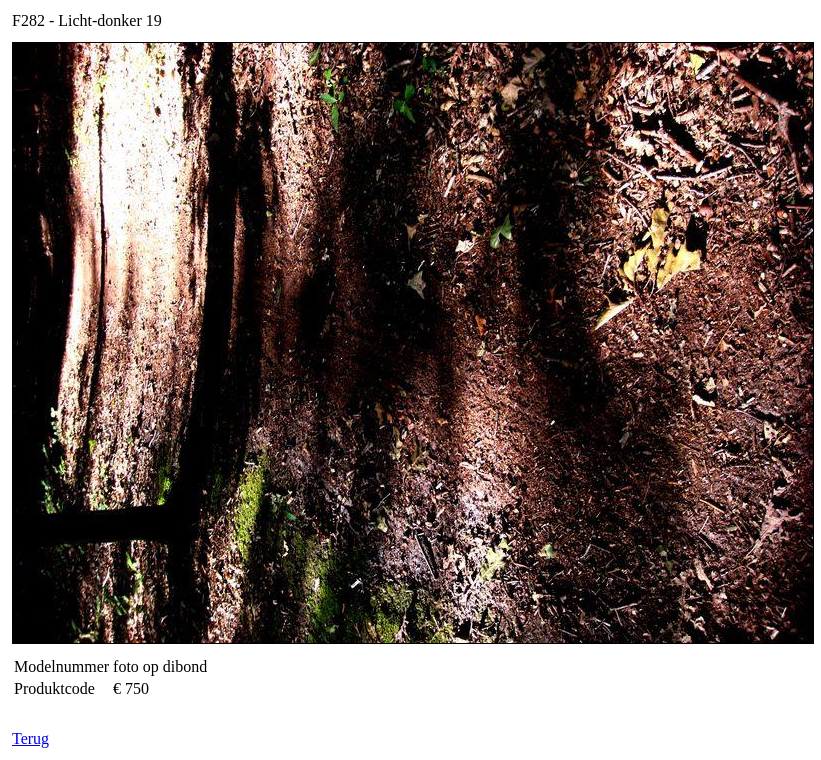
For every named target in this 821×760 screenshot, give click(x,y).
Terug (30, 738)
